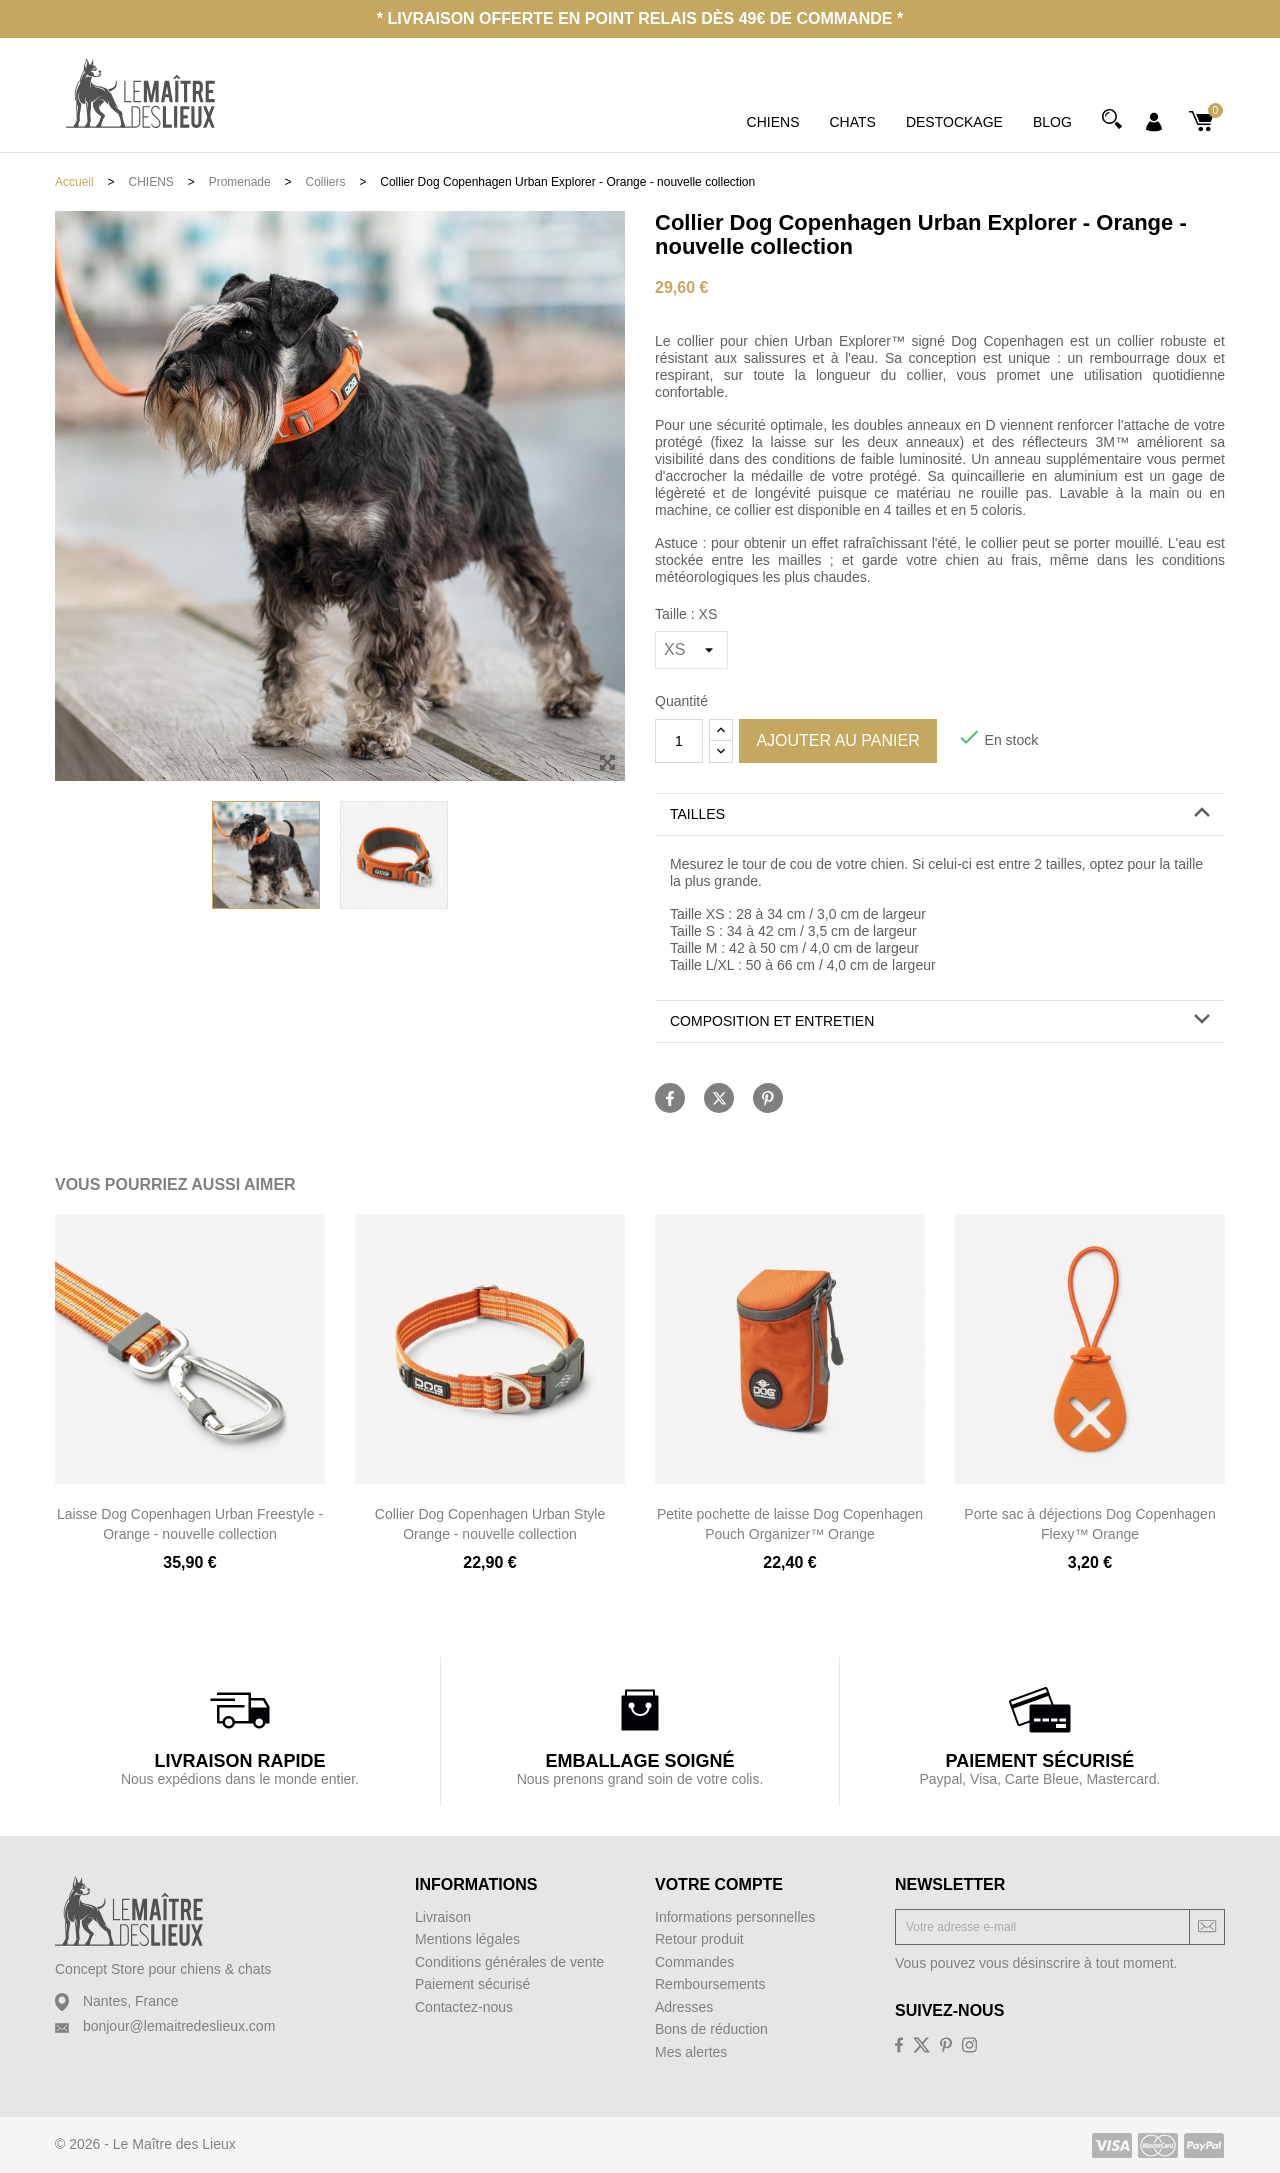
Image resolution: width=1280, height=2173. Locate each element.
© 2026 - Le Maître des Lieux (145, 2144)
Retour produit (699, 1939)
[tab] (940, 815)
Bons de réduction (711, 2029)
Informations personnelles (735, 1917)
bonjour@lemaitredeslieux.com (179, 2026)
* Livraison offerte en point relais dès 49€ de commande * (640, 18)
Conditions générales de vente (509, 1962)
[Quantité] (679, 741)
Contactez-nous (464, 2007)
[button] (940, 814)
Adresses (684, 2007)
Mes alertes (691, 2052)
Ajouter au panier (837, 740)
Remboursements (710, 1984)
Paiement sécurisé (472, 1984)
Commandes (694, 1962)
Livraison (443, 1917)
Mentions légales (467, 1939)
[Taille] (691, 650)
